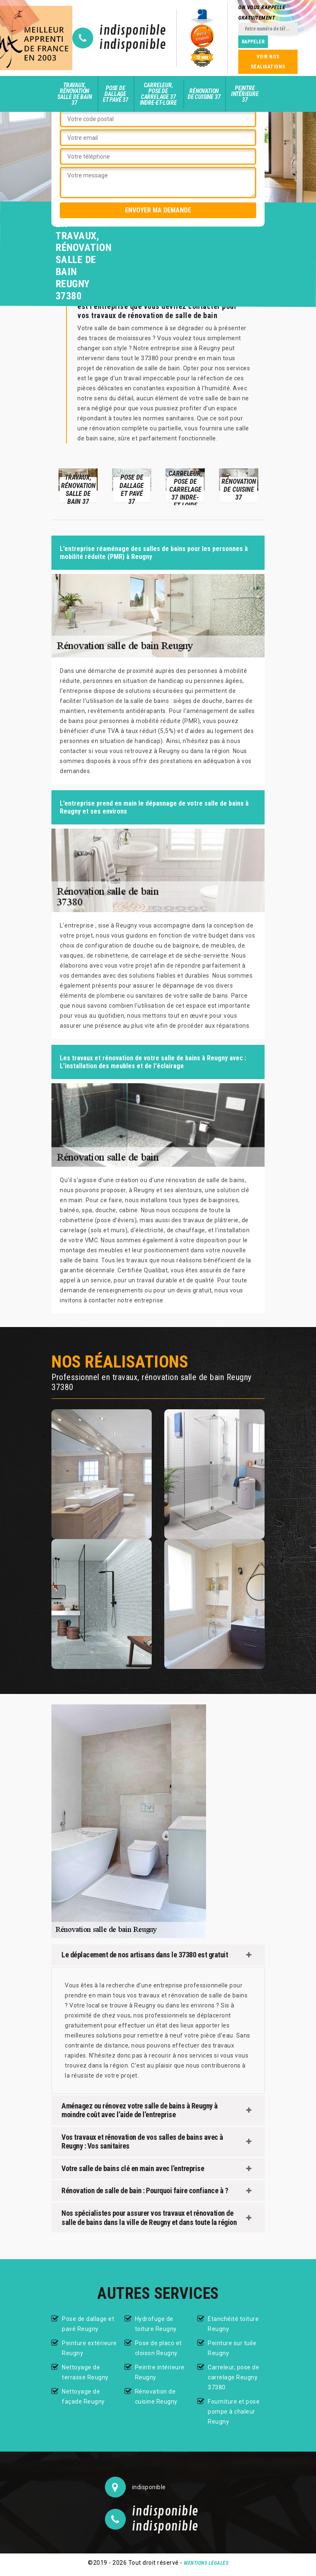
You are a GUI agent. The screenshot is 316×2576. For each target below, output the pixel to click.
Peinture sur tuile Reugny (232, 2348)
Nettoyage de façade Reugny (83, 2396)
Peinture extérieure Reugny (89, 2348)
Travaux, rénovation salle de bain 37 (74, 94)
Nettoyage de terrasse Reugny (85, 2372)
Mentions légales (206, 2563)
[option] (78, 485)
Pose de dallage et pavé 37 (115, 94)
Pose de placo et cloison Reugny (158, 2348)
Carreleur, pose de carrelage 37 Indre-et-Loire (158, 94)
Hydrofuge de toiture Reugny (156, 2324)
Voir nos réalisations (268, 62)
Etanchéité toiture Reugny (233, 2324)
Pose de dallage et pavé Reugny (88, 2324)
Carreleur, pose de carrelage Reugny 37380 (233, 2377)
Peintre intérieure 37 (245, 94)
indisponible (132, 31)
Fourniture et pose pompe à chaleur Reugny (234, 2411)
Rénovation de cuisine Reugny (156, 2396)
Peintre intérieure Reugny (160, 2372)
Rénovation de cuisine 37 (204, 94)
